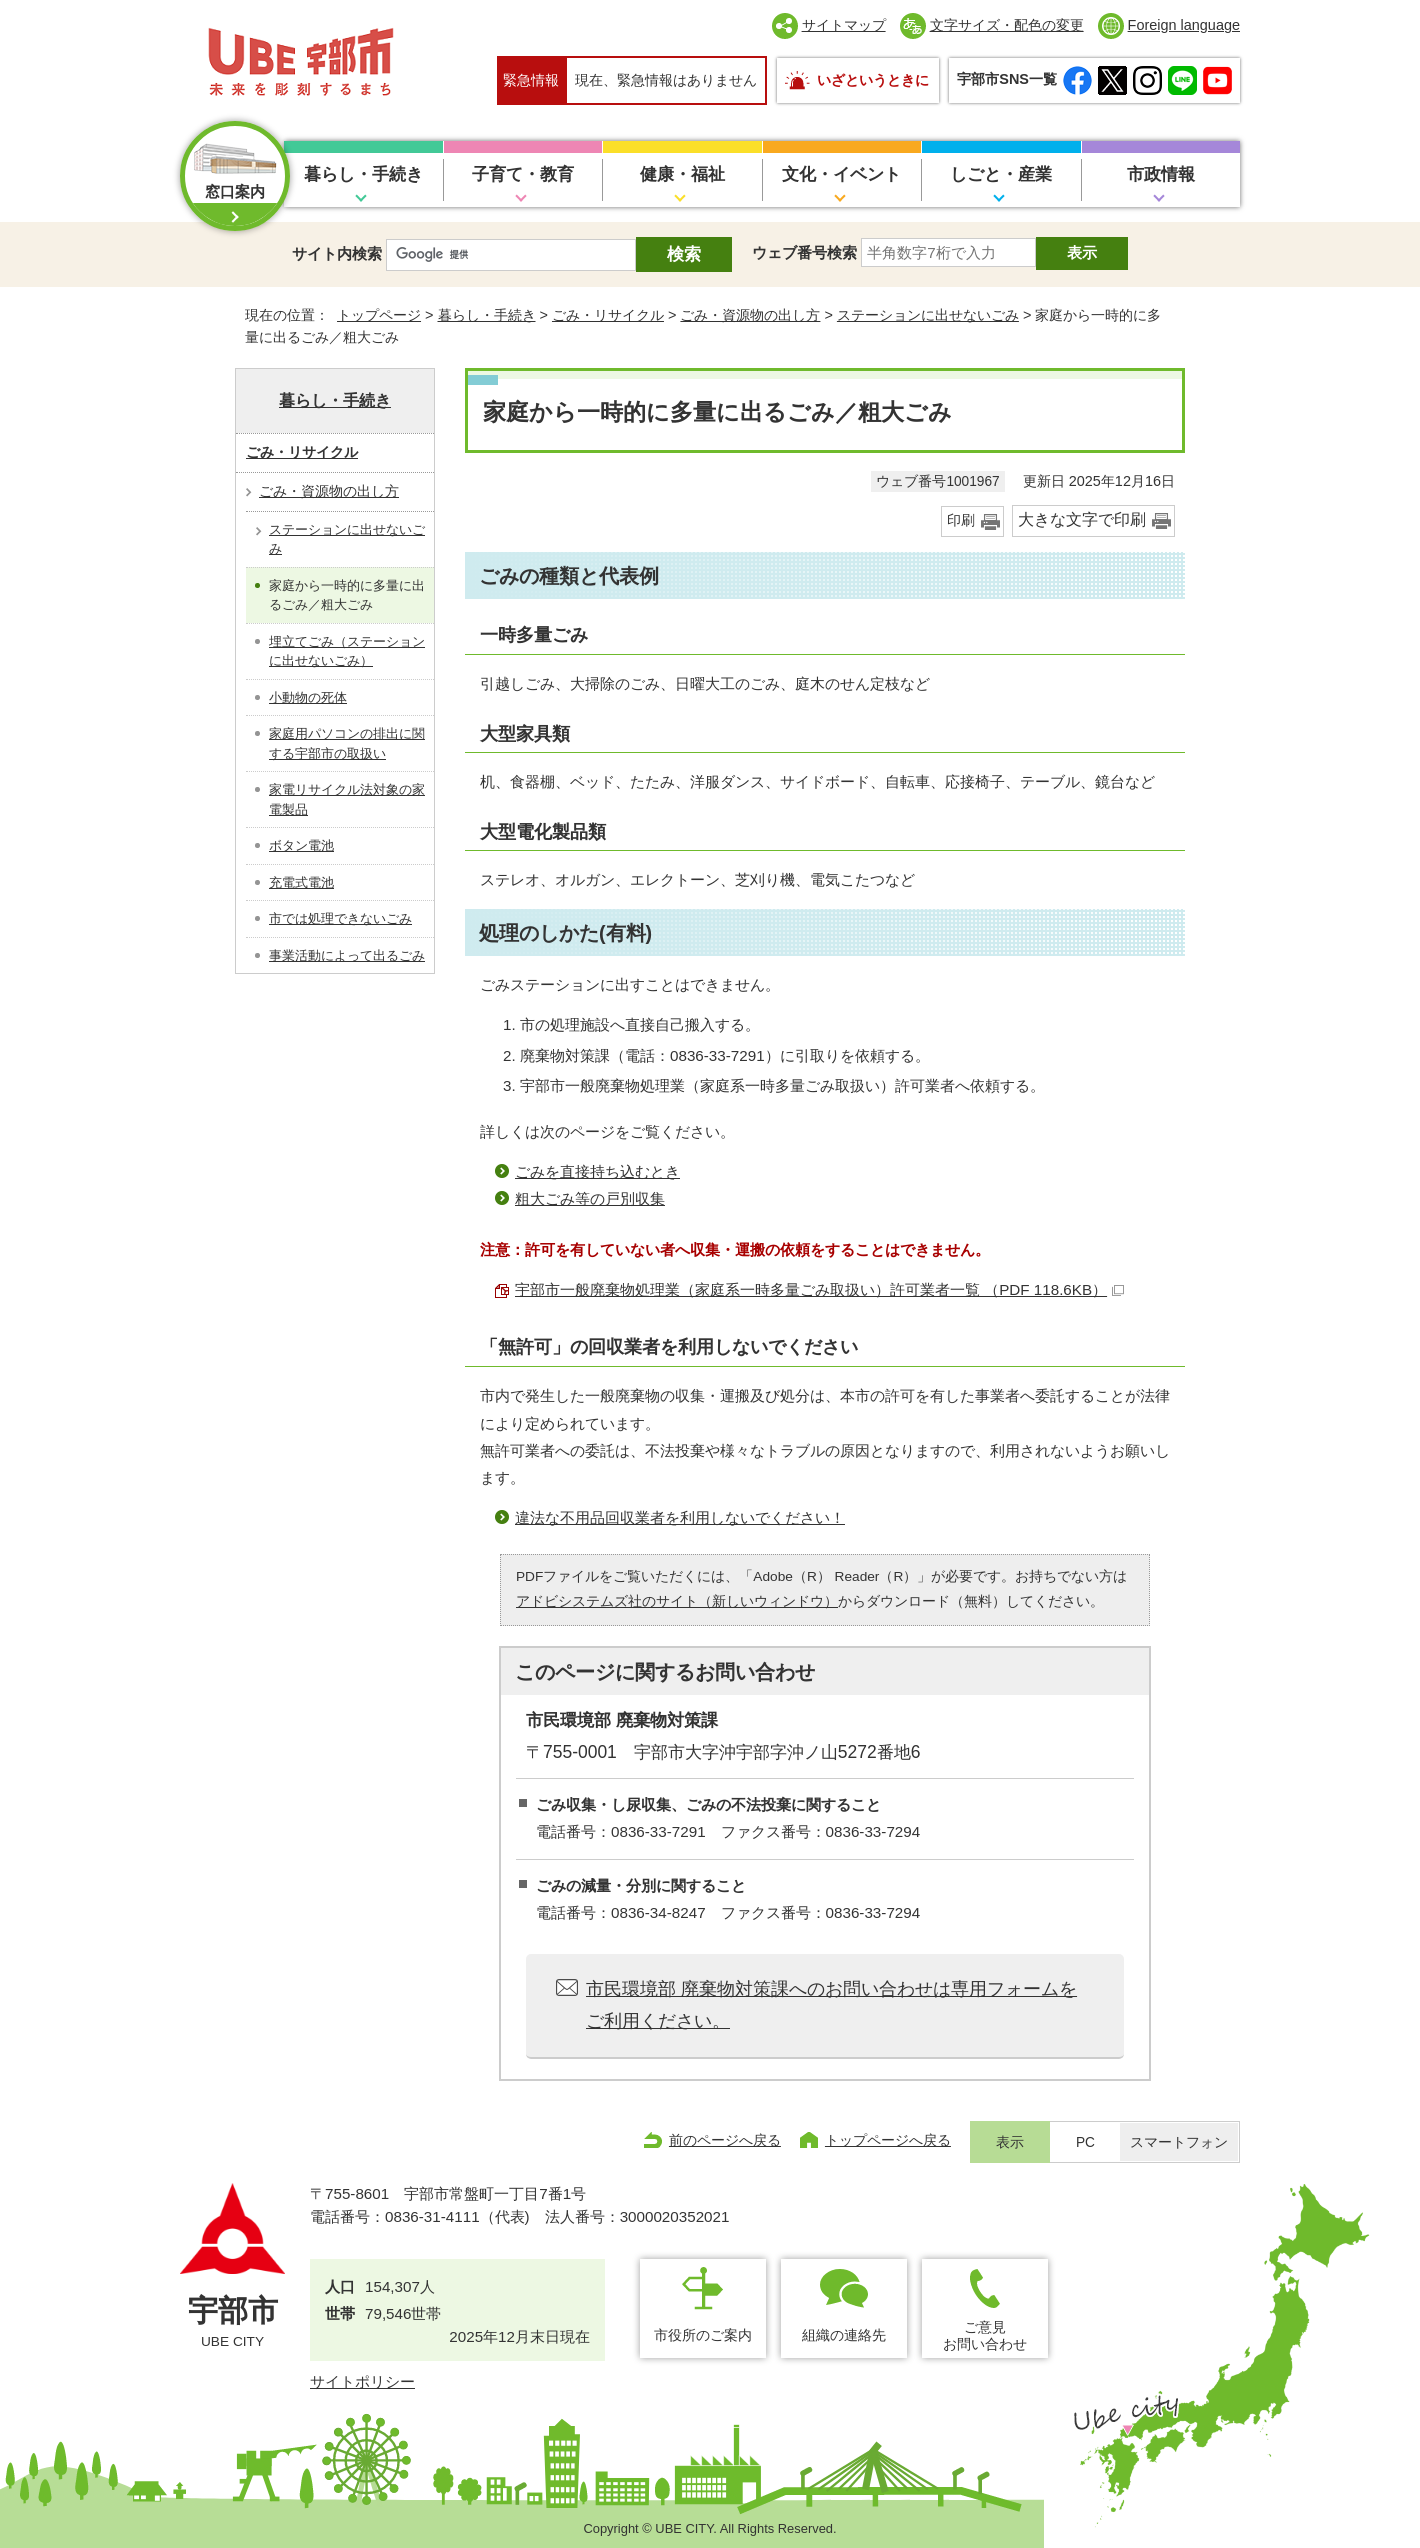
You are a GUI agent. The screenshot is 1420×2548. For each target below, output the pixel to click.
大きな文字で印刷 (1082, 519)
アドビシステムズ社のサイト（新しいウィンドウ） (677, 1601)
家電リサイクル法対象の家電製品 (347, 799)
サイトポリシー (362, 2381)
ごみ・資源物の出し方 (750, 315)
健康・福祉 (682, 174)
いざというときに (873, 80)
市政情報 (1161, 174)
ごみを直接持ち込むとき (597, 1171)
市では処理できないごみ (340, 918)
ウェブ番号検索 (804, 252)
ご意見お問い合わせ (985, 2335)
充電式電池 (301, 882)
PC (1085, 2142)
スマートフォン (1179, 2142)
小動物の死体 (308, 697)
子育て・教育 (523, 174)
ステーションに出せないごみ (928, 315)
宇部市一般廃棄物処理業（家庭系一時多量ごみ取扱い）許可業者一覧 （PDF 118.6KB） (819, 1289)
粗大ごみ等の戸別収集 (590, 1198)
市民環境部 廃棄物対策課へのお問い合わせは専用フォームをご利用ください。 (831, 2005)
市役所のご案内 (703, 2335)
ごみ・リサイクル (608, 315)
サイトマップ (844, 25)
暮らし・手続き (363, 174)
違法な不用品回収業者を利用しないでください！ (680, 1517)
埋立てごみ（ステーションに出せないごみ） (347, 651)
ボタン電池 (301, 845)
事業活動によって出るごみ (347, 955)
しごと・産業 (1001, 174)
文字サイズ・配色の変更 (1007, 25)
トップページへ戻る (888, 2140)
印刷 (961, 520)
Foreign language (1184, 25)
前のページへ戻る (725, 2140)
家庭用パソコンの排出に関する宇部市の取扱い (347, 743)
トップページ (379, 315)
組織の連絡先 (844, 2335)
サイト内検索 (337, 253)
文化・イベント (841, 174)
